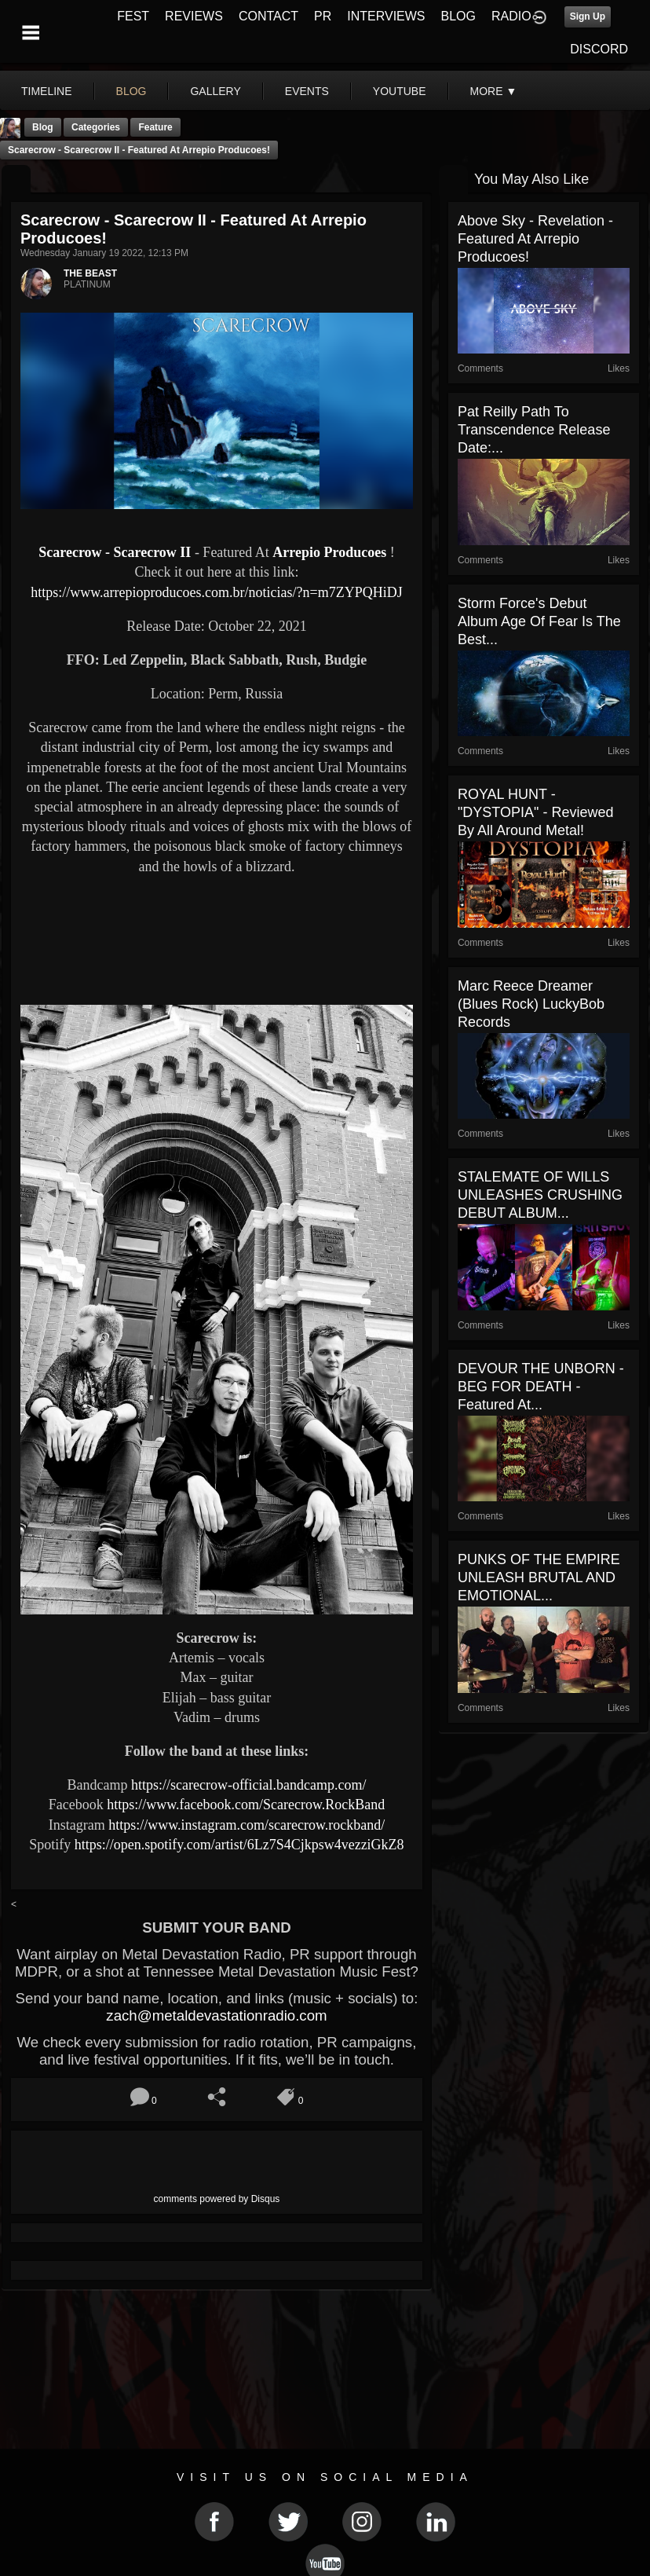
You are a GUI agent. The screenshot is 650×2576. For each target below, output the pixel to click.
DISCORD (599, 49)
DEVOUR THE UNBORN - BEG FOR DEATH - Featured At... (541, 1387)
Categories (95, 127)
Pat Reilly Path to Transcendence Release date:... (534, 430)
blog (131, 91)
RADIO (511, 16)
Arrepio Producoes (329, 552)
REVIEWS (194, 16)
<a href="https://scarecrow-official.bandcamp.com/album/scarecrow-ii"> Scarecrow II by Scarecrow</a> (216, 938)
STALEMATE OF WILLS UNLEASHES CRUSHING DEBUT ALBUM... (540, 1195)
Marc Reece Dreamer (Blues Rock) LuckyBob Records (531, 1004)
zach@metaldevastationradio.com (216, 2015)
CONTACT (268, 16)
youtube (399, 91)
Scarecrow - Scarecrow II (116, 552)
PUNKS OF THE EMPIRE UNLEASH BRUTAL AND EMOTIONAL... (539, 1577)
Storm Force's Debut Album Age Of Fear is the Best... (539, 621)
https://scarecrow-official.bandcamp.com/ (249, 1785)
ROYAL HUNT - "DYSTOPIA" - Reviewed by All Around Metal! (536, 812)
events (307, 91)
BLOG (458, 16)
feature (155, 127)
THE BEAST (90, 273)
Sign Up (587, 16)
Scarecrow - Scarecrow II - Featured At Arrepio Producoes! (139, 150)
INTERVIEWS (386, 16)
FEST (133, 16)
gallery (215, 91)
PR (322, 16)
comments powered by (217, 2198)
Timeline (46, 91)
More (493, 91)
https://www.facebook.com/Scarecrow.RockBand (246, 1804)
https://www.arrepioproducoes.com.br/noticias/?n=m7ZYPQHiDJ (216, 592)
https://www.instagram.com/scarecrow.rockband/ (246, 1825)
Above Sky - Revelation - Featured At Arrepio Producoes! (535, 239)
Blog (42, 127)
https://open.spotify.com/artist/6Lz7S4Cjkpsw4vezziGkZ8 (239, 1844)
